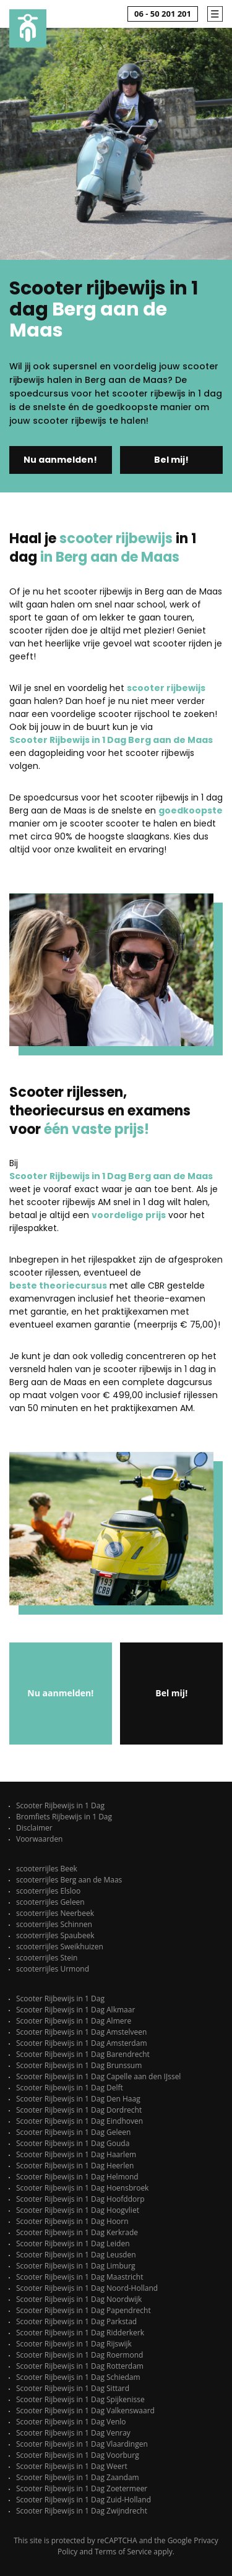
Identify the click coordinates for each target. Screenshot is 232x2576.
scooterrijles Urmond (52, 1969)
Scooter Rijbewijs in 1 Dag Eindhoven (79, 2121)
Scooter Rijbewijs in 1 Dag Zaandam (77, 2477)
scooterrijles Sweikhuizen (59, 1946)
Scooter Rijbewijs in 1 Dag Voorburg (77, 2455)
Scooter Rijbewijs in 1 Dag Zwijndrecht (81, 2510)
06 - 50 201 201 (162, 13)
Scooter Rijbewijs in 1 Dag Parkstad (76, 2321)
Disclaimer (34, 1828)
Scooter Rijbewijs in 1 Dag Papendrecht (83, 2310)
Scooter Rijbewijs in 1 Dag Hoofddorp (80, 2199)
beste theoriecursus (58, 1285)
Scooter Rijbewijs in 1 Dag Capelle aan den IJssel (98, 2076)
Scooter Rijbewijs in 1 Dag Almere (73, 2021)
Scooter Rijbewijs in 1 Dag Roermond (79, 2355)
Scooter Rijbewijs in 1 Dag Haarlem (76, 2154)
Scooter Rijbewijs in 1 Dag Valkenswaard (85, 2410)
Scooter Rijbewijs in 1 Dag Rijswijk (74, 2343)
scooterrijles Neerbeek (55, 1913)
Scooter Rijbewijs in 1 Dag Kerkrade (77, 2232)
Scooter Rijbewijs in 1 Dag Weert (71, 2466)
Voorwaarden (39, 1839)
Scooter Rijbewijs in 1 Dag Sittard (72, 2388)
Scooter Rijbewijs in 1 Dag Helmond (77, 2176)
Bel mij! (171, 459)
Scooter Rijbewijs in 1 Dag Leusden (76, 2254)
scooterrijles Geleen (50, 1902)
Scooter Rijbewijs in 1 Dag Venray (73, 2433)
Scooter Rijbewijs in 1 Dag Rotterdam (80, 2366)
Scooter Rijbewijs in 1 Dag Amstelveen (81, 2032)
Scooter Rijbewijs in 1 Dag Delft (69, 2087)
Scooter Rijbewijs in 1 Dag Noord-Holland (87, 2288)
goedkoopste (190, 810)
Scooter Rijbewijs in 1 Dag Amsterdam (81, 2043)
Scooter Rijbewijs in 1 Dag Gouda (72, 2143)
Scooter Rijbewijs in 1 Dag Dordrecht (79, 2110)
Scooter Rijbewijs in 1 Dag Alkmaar (75, 2009)
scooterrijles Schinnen (54, 1924)
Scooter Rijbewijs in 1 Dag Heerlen (75, 2165)
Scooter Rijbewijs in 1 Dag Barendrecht (83, 2054)
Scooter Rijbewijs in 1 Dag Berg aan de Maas (111, 740)
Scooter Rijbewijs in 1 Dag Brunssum (79, 2065)
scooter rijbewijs (166, 688)
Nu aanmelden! (60, 459)
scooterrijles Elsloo (48, 1891)
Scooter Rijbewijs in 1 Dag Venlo (71, 2421)
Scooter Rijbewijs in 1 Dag (60, 1805)
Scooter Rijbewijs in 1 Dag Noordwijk (79, 2299)
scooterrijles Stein (46, 1957)
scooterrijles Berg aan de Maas (69, 1879)
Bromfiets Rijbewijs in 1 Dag (64, 1816)
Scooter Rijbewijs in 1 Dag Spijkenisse (80, 2399)
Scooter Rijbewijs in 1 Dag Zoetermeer (81, 2488)
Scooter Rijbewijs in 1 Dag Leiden (73, 2243)
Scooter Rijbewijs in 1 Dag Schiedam (78, 2377)
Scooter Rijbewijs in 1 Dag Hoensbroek (82, 2188)
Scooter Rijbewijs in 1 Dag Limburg (75, 2265)
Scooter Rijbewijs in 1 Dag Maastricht (79, 2277)
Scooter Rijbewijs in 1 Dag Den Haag (78, 2098)
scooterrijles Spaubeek (55, 1935)
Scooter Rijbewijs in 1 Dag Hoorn (72, 2221)
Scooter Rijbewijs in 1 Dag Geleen (73, 2132)
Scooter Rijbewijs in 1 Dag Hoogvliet (77, 2210)
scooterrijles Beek (46, 1868)
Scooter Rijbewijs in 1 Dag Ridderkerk (80, 2332)
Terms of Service (123, 2551)
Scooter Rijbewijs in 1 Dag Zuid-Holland (83, 2499)
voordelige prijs (129, 1215)
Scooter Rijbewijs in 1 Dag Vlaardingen (82, 2444)
